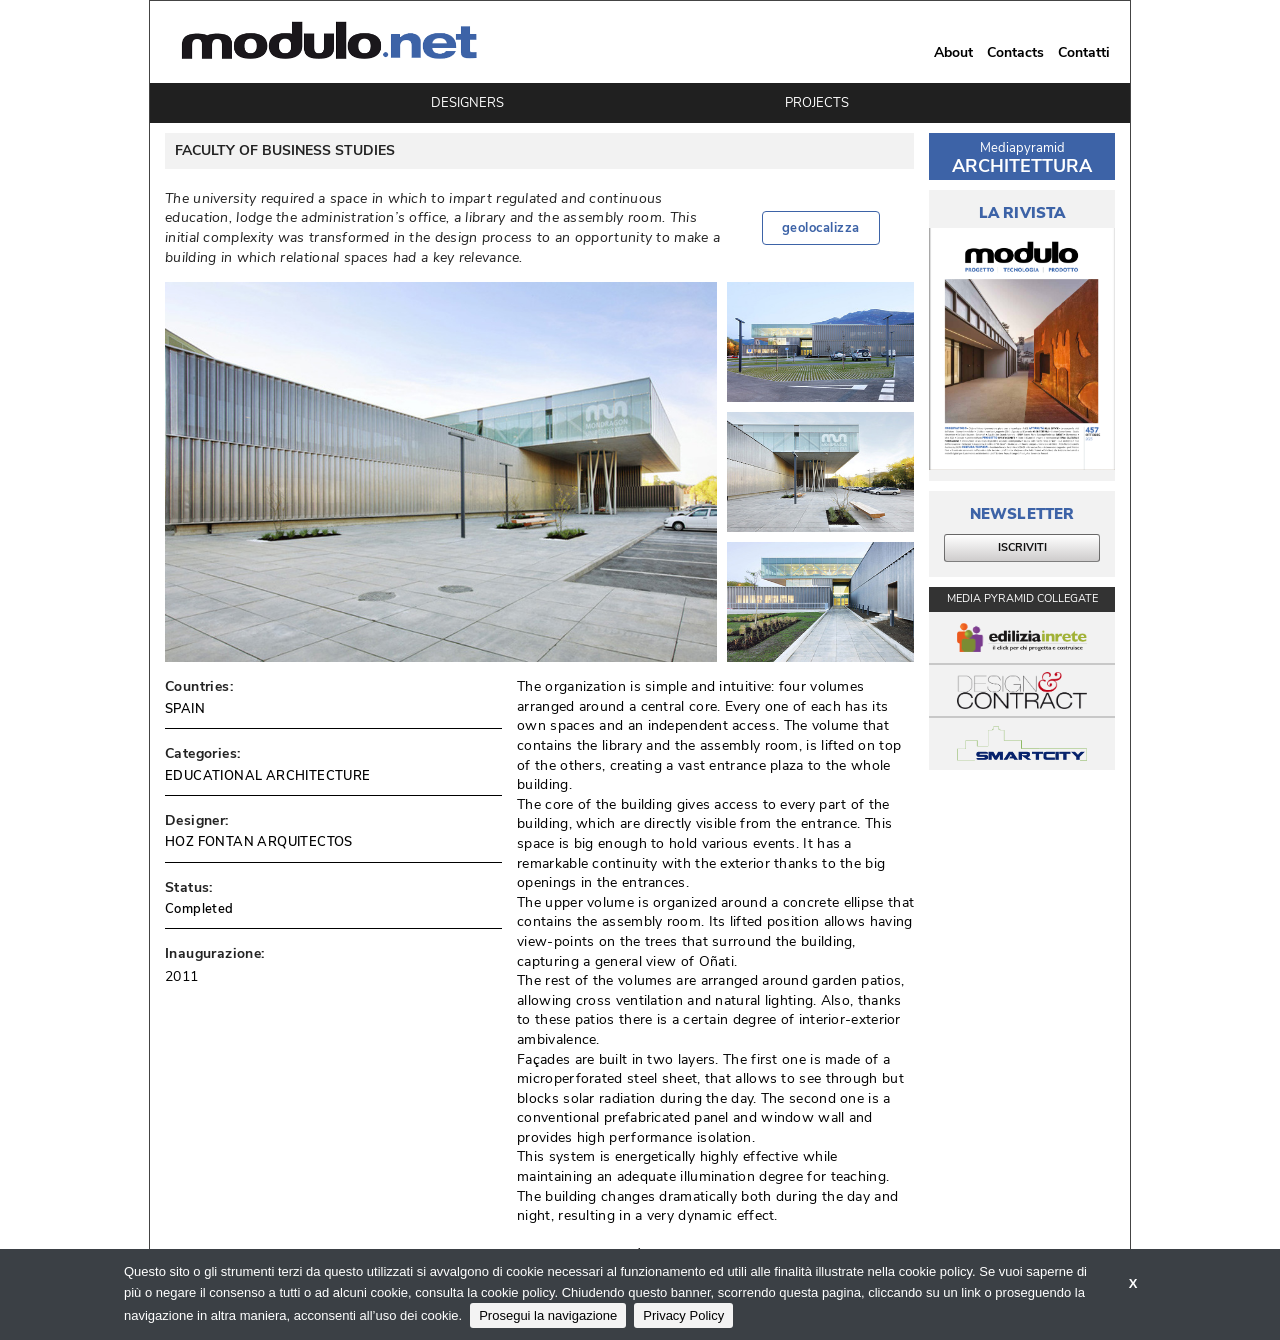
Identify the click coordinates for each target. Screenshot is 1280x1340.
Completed (199, 909)
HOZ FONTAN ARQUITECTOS (259, 842)
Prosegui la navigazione (548, 1315)
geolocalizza (821, 228)
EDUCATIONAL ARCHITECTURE (268, 776)
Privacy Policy (683, 1315)
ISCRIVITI (1022, 547)
